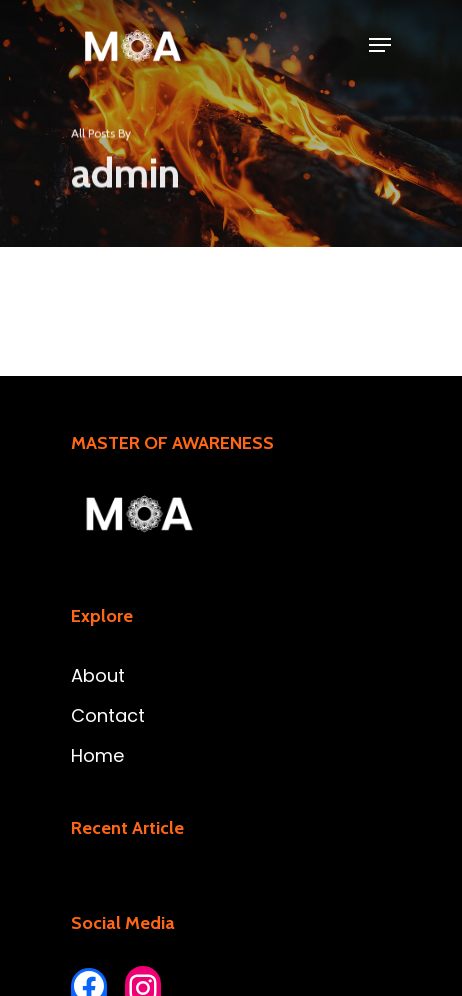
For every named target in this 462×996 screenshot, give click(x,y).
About (98, 675)
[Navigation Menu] (380, 45)
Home (97, 755)
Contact (108, 715)
